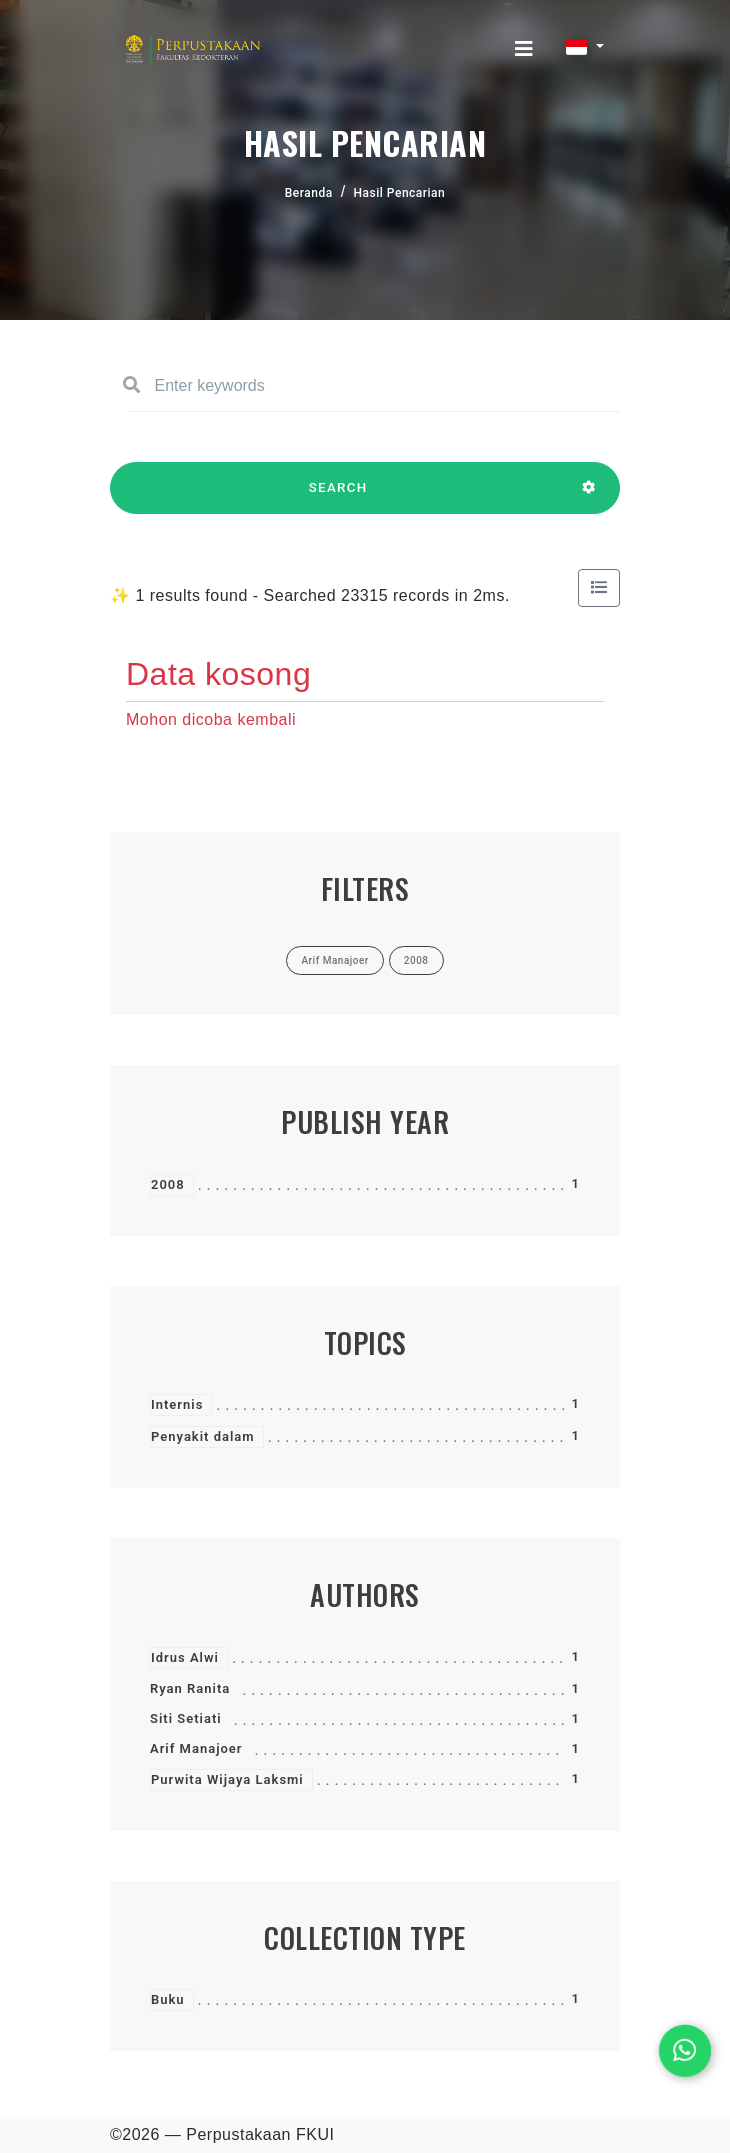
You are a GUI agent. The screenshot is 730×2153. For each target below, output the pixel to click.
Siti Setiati (186, 1718)
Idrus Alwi (185, 1657)
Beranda (309, 193)
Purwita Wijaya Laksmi (227, 1779)
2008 (168, 1184)
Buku (168, 1999)
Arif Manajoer (196, 1748)
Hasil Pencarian (400, 193)
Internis (177, 1404)
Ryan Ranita (190, 1688)
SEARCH (338, 497)
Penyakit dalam (203, 1436)
